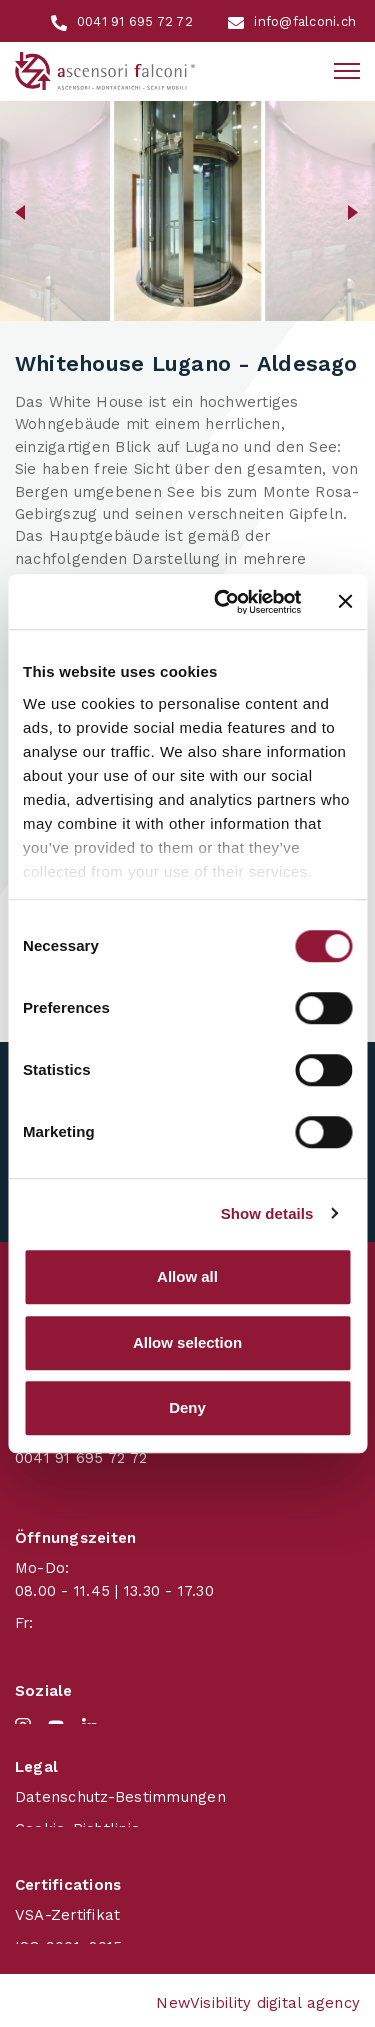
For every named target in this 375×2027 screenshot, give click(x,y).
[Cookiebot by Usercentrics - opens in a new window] (223, 602)
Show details (267, 1213)
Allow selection (187, 1342)
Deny (187, 1407)
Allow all (187, 1276)
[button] (21, 211)
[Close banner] (345, 602)
